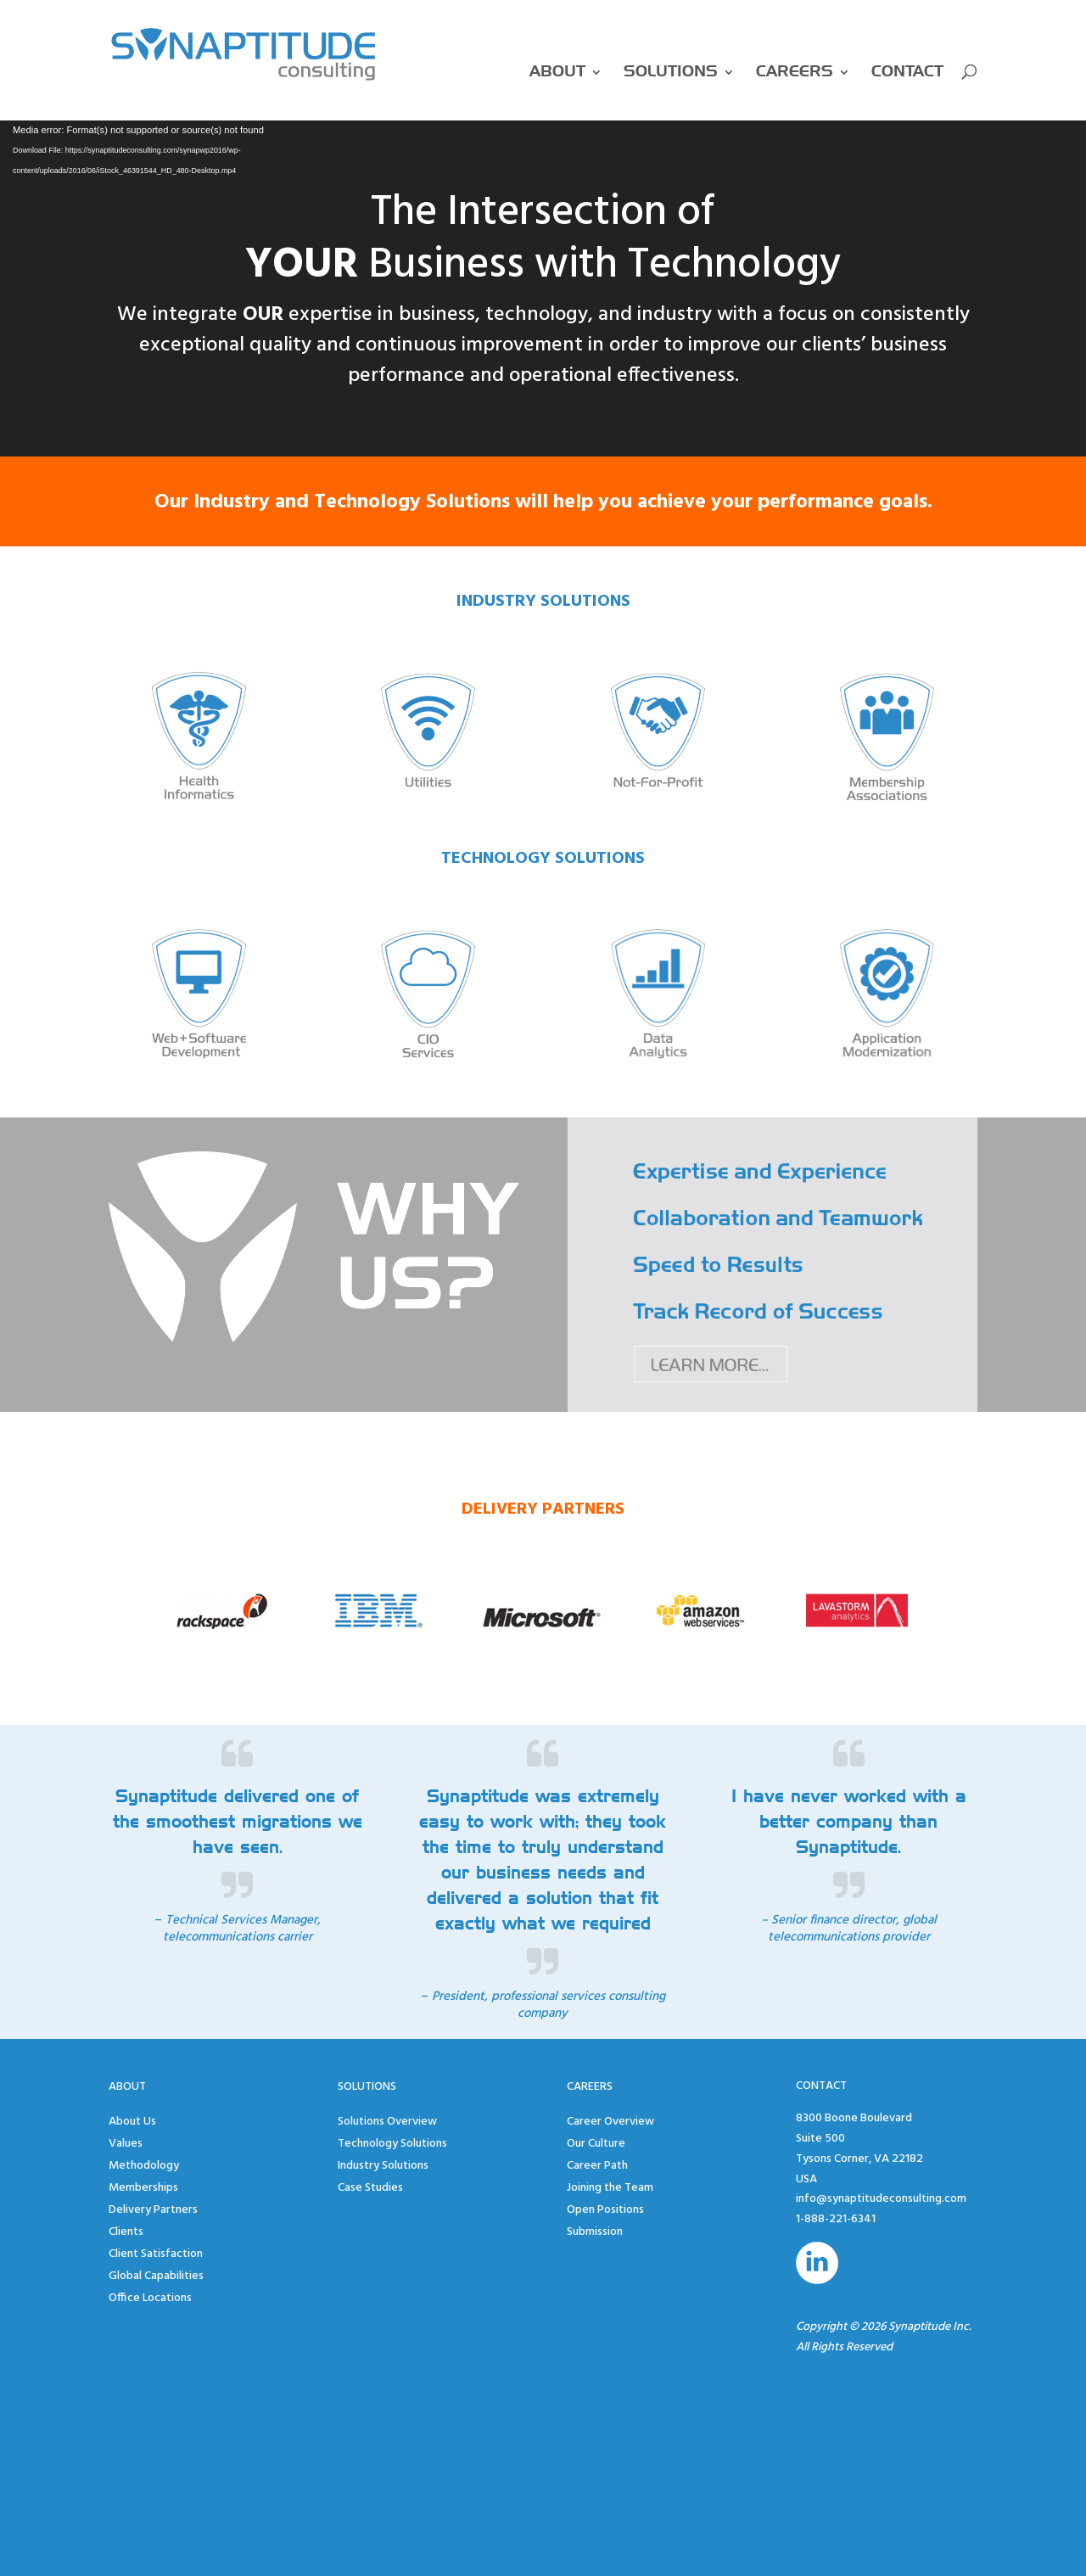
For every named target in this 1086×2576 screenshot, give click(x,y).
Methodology (144, 2166)
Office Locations (150, 2298)
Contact (907, 72)
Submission (595, 2232)
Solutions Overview (387, 2121)
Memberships (143, 2188)
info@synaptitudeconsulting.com (881, 2199)
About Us (132, 2121)
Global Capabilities (156, 2276)
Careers (794, 72)
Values (126, 2143)
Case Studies (370, 2188)
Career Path (597, 2166)
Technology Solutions (392, 2143)
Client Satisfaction (156, 2254)
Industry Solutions (383, 2166)
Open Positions (605, 2210)
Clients (126, 2232)
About (557, 72)
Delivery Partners (153, 2210)
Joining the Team (610, 2188)
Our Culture (596, 2143)
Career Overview (610, 2121)
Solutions (671, 72)
